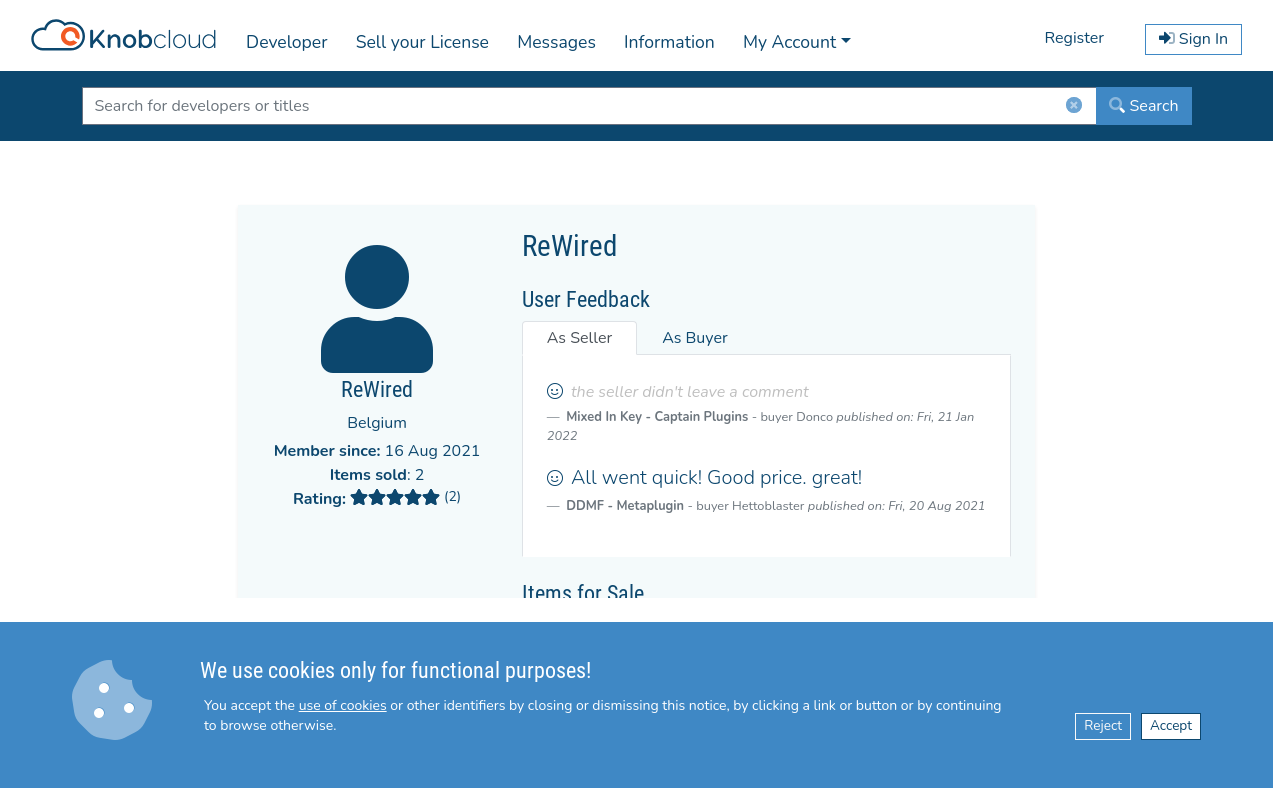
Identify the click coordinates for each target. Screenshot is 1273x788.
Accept (1171, 725)
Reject (1103, 725)
